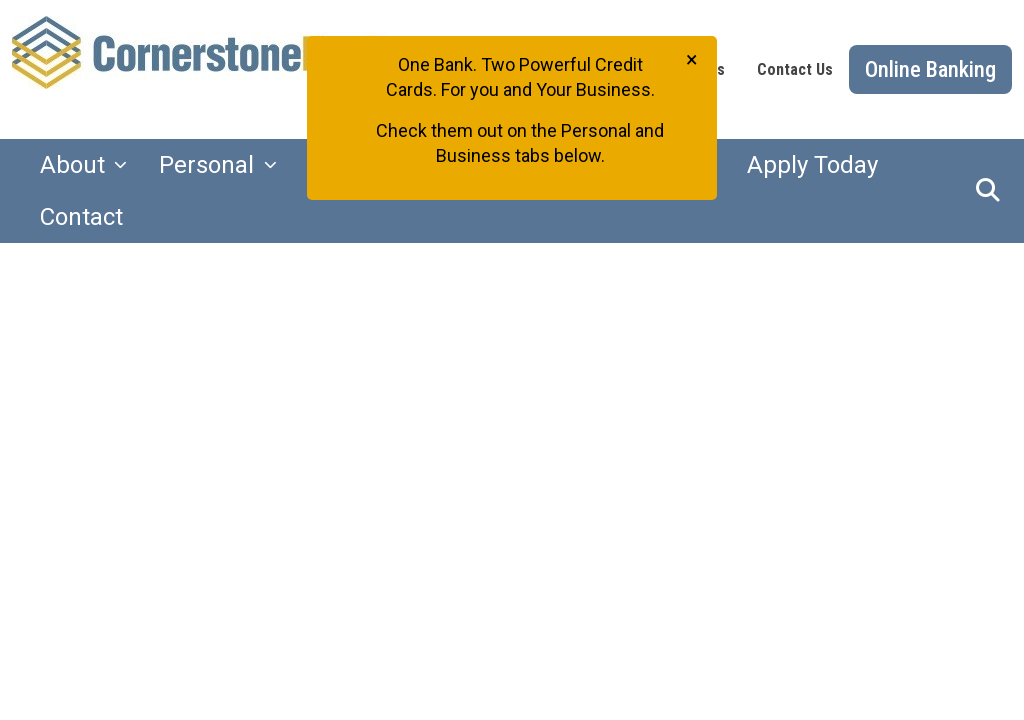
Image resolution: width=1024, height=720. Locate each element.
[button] (988, 191)
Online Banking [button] (930, 69)
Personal (209, 165)
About (75, 165)
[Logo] (213, 69)
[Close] (692, 59)
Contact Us (795, 69)
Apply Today (812, 165)
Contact (81, 217)
